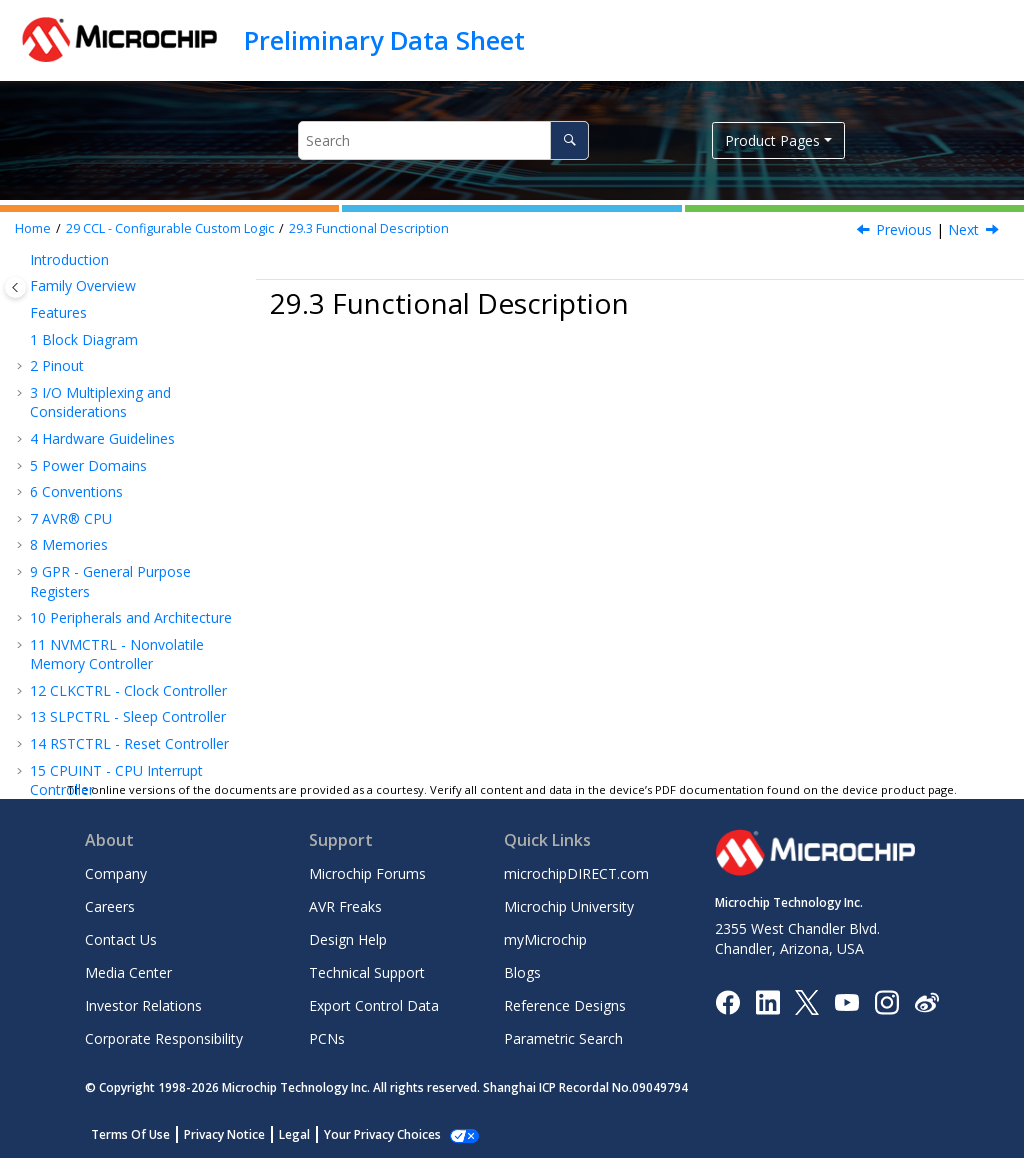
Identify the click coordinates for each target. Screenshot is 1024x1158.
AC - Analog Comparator (119, 682)
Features (88, 423)
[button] (22, 312)
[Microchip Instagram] (886, 1000)
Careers (110, 906)
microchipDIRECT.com (576, 873)
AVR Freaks (345, 906)
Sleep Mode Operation (117, 592)
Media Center (128, 972)
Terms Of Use (130, 1134)
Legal (294, 1134)
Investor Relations (143, 1005)
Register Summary (119, 629)
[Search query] (443, 140)
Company (116, 873)
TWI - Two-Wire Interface (122, 284)
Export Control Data (374, 1005)
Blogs (522, 972)
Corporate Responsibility (164, 1038)
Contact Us (121, 939)
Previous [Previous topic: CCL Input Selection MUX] (904, 229)
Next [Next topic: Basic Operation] (963, 229)
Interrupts (110, 529)
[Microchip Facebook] (727, 1000)
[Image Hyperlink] (846, 1001)
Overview (89, 450)
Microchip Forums (367, 873)
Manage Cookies (371, 1134)
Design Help (348, 939)
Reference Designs (565, 1005)
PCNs (327, 1038)
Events (100, 556)
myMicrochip (545, 939)
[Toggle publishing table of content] (15, 287)
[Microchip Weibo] (926, 1001)
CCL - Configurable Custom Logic (170, 228)
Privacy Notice (224, 1134)
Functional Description (369, 228)
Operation (111, 503)
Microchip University (569, 906)
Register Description (125, 655)
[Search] (569, 140)
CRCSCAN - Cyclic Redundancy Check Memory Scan (120, 331)
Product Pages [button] (772, 140)
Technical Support (367, 972)
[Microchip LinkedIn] (767, 1000)
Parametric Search (563, 1038)
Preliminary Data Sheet (384, 40)
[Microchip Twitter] (807, 1000)
